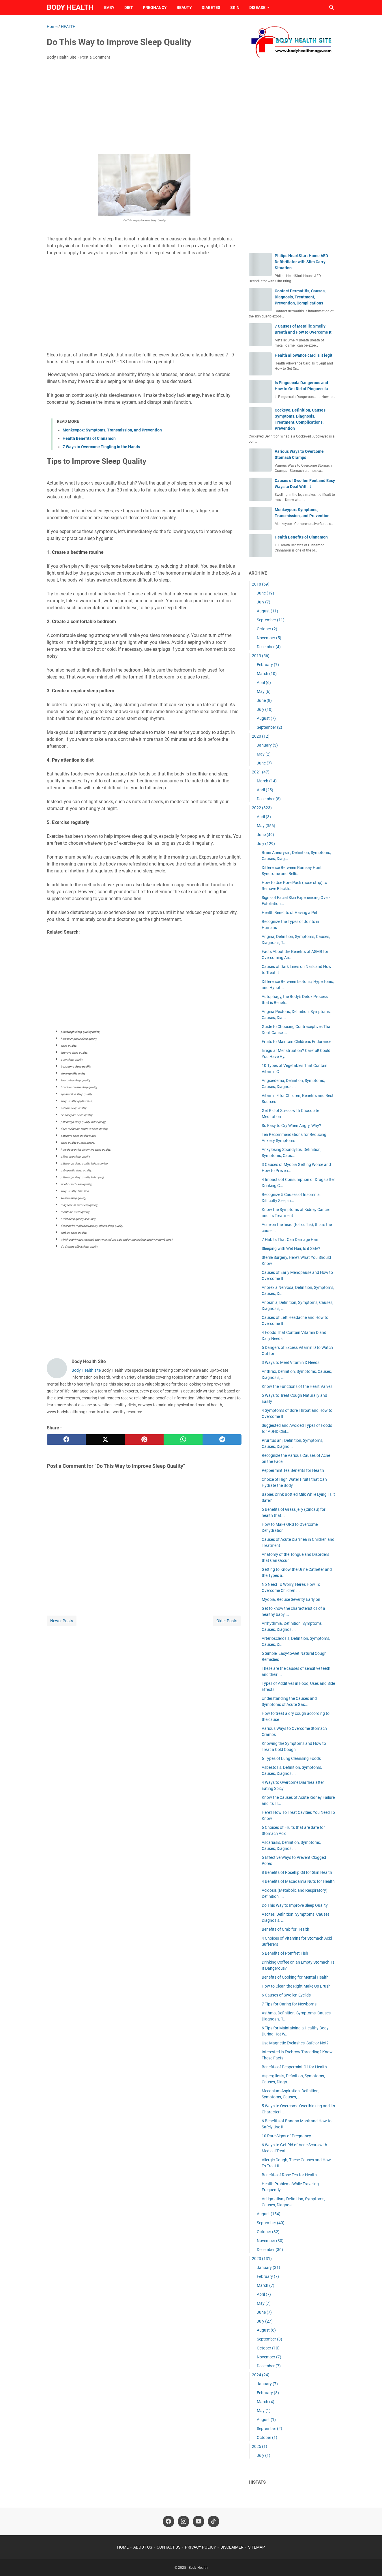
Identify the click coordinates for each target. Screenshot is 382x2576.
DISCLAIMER (232, 2547)
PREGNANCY (155, 7)
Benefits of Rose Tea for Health (289, 2175)
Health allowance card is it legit (303, 355)
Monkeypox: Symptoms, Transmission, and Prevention (112, 430)
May (264, 691)
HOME (123, 2547)
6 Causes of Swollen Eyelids (286, 1995)
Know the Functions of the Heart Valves (297, 1386)
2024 (260, 2375)
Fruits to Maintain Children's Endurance (296, 1041)
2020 (260, 736)
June (265, 593)
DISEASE (257, 7)
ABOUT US (142, 2547)
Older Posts (226, 1620)
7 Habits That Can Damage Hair (290, 1239)
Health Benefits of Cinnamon (89, 438)
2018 (260, 584)
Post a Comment (95, 57)
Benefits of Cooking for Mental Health (295, 1977)
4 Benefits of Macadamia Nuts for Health (298, 1881)
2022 (262, 807)
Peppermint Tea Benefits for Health (293, 1470)
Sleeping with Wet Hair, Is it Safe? (291, 1248)
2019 (260, 655)
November (269, 637)
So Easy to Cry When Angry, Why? (291, 1125)
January (267, 745)
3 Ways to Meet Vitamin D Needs (290, 1362)
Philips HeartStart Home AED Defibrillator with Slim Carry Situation (301, 261)
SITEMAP (256, 2547)
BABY (109, 7)
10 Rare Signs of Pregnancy (286, 2136)
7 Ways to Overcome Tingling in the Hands (101, 446)
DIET (128, 7)
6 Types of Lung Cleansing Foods (291, 1758)
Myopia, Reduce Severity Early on (291, 1599)
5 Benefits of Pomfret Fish (285, 1953)
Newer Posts (61, 1620)
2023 (262, 2258)
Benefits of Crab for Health (285, 1929)
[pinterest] (144, 1439)
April (264, 682)
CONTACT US (168, 2547)
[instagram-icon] (183, 2521)
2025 (259, 2446)
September (270, 620)
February (268, 664)
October (267, 629)
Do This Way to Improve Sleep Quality (295, 1905)
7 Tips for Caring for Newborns (289, 2004)
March (267, 673)
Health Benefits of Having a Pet (289, 912)
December (269, 646)
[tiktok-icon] (213, 2521)
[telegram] (222, 1439)
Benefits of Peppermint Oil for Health (294, 2067)
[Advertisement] (144, 107)
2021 (260, 772)
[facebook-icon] (168, 2521)
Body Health (70, 7)
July (263, 602)
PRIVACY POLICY (200, 2547)
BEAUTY (184, 7)
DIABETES (211, 7)
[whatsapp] (183, 1439)
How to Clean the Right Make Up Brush (296, 1986)
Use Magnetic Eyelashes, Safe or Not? (295, 2043)
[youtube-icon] (198, 2521)
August (267, 611)
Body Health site (86, 1370)
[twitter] (105, 1439)
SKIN (234, 7)
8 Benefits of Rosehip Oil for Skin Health (297, 1872)
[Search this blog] (331, 7)
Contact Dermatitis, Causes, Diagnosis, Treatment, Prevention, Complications (300, 297)
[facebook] (66, 1439)
